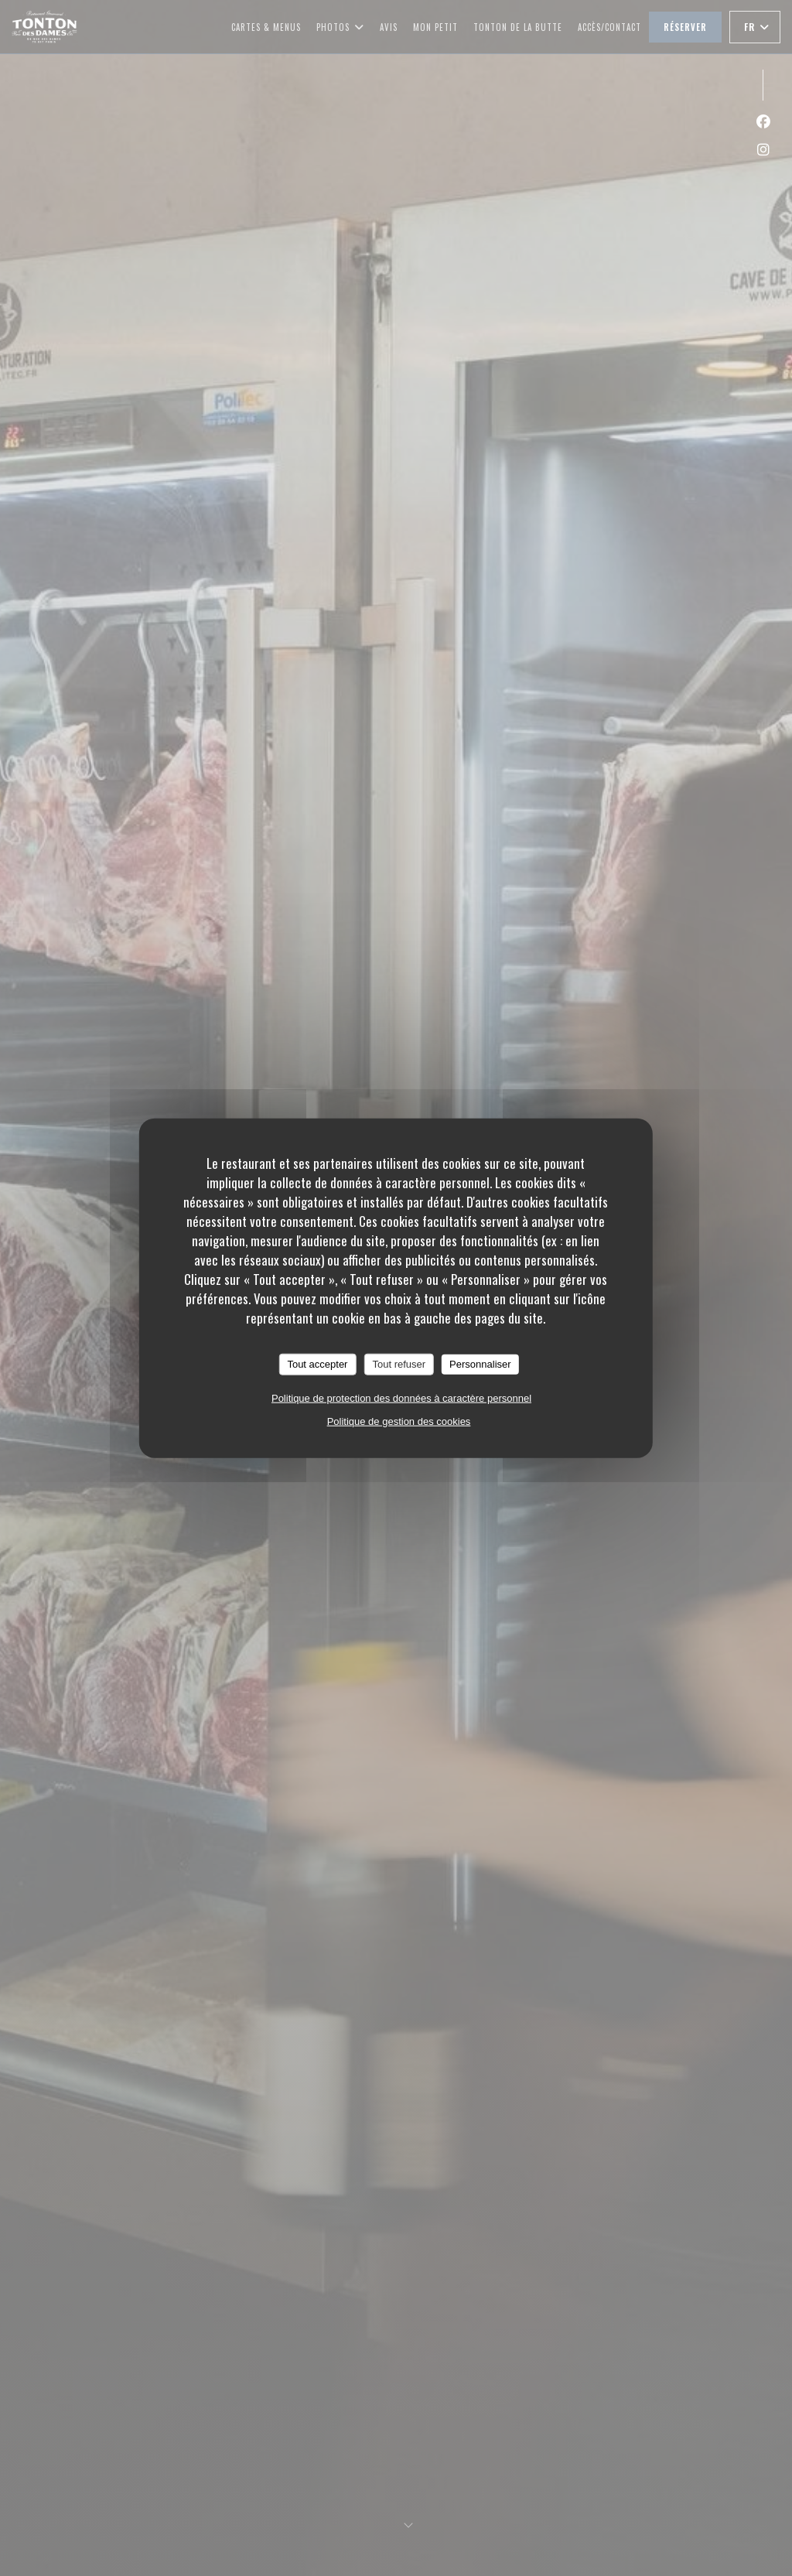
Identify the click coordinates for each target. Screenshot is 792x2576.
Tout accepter (317, 1364)
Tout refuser (398, 1364)
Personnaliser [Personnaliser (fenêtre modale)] (480, 1364)
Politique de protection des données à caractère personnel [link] (401, 1397)
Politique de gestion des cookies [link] (399, 1420)
